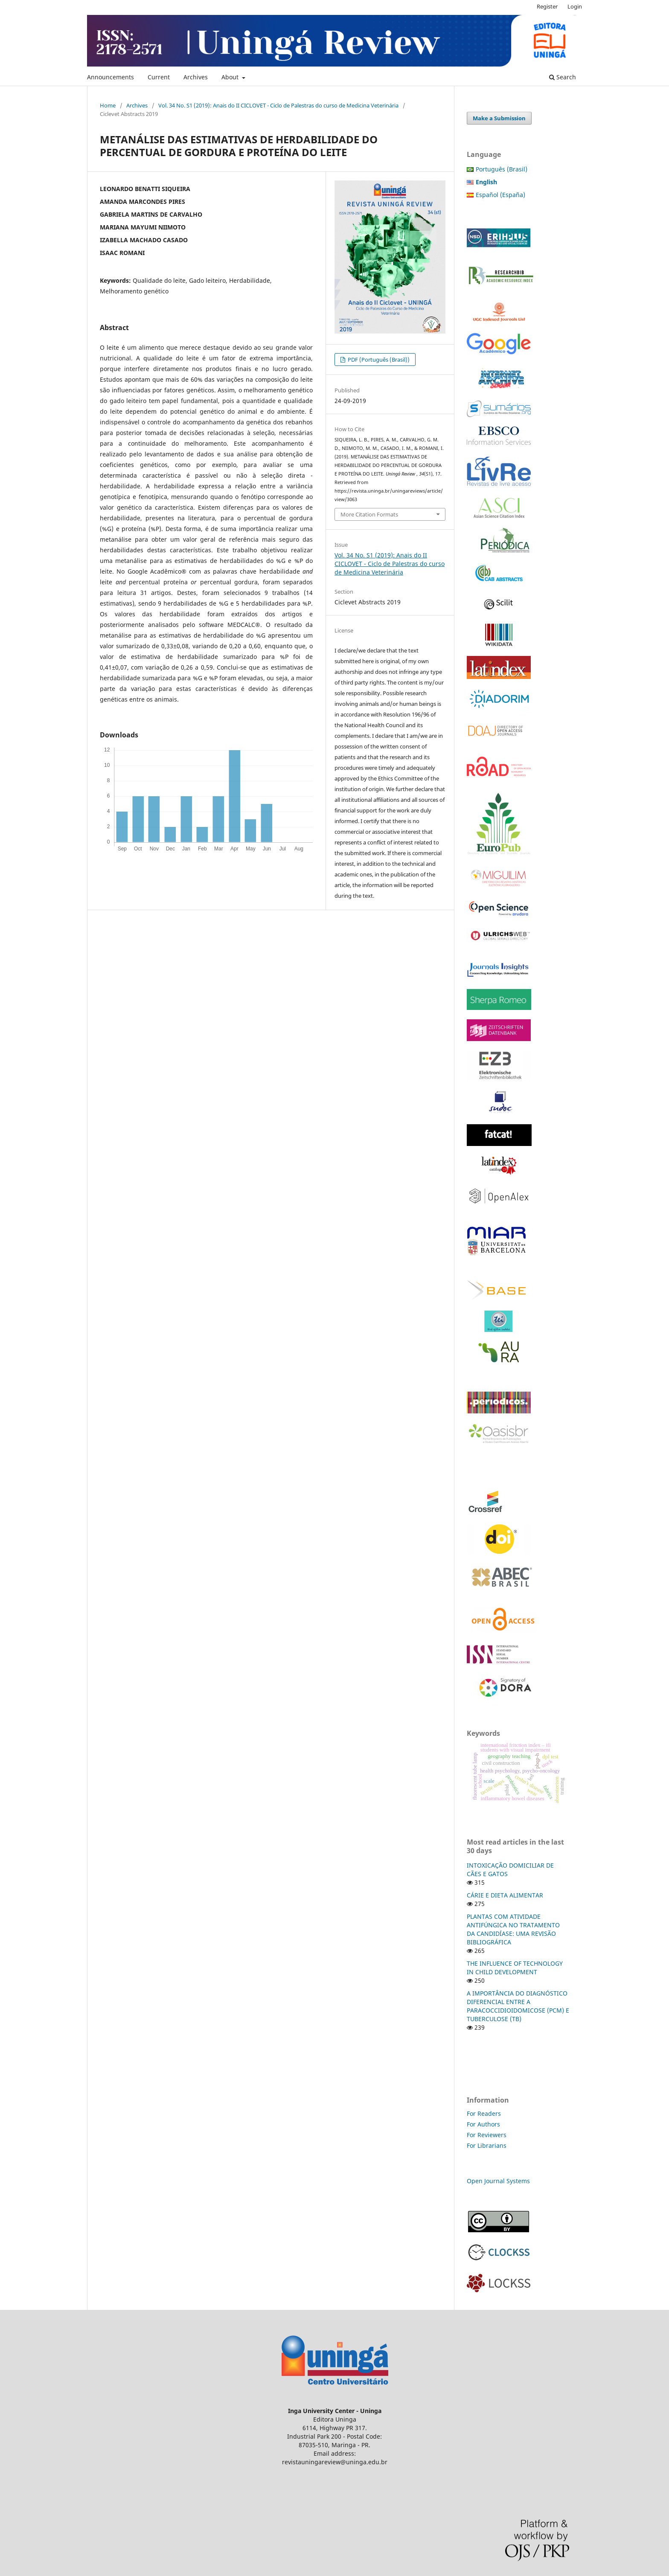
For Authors (483, 2124)
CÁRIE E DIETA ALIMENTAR (505, 1895)
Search (562, 77)
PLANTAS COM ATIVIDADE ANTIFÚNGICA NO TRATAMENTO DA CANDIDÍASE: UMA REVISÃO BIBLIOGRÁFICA (513, 1929)
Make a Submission (499, 118)
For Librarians (486, 2145)
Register (547, 6)
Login (574, 6)
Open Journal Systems (498, 2181)
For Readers (484, 2113)
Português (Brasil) (501, 169)
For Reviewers (487, 2135)
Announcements (110, 77)
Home (108, 105)
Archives (195, 77)
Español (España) (500, 195)
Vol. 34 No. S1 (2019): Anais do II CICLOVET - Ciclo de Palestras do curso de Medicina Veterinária (278, 105)
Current (159, 77)
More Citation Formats (369, 514)
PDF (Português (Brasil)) (378, 359)
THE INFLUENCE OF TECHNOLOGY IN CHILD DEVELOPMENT (515, 1967)
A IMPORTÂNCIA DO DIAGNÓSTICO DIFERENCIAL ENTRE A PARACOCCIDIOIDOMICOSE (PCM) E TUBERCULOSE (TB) (518, 2006)
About (230, 77)
